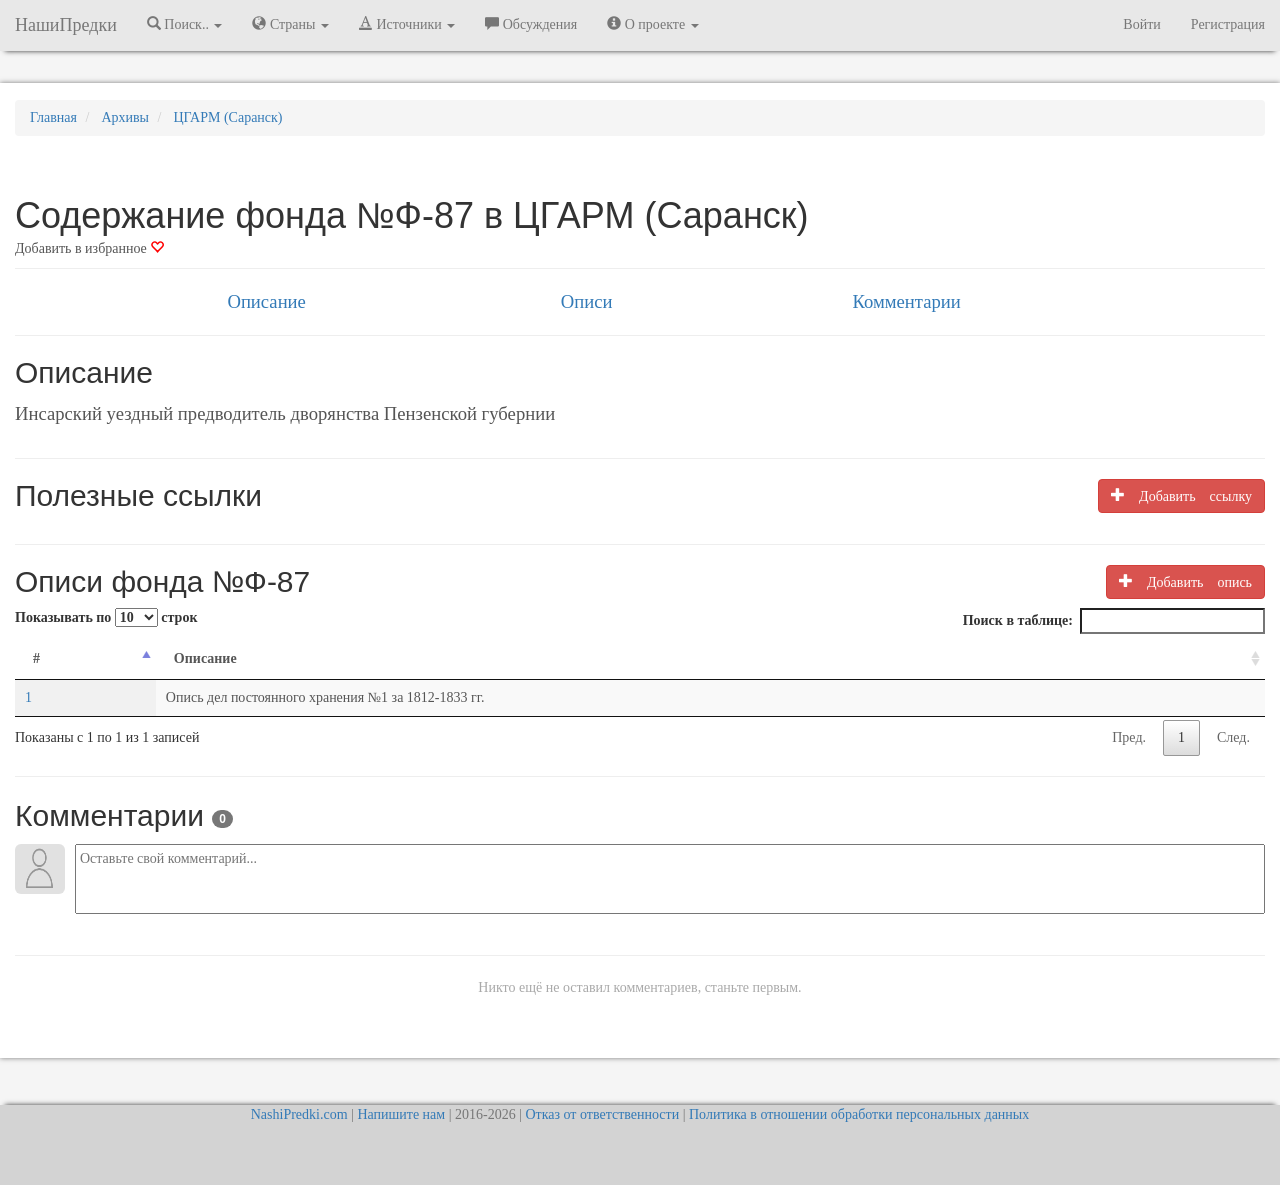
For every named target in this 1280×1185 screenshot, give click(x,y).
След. (1233, 737)
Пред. (1129, 737)
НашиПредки (66, 25)
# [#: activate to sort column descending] (36, 658)
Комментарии (906, 301)
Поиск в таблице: (1114, 621)
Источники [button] (407, 24)
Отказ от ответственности (602, 1114)
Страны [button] (290, 24)
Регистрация (1228, 24)
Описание (266, 301)
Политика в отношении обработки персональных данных (859, 1114)
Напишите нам (401, 1114)
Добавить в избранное (89, 248)
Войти (1141, 24)
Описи (587, 301)
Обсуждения (531, 24)
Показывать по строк (106, 617)
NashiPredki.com (299, 1114)
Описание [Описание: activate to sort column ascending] (205, 658)
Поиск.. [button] (185, 24)
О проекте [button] (652, 24)
